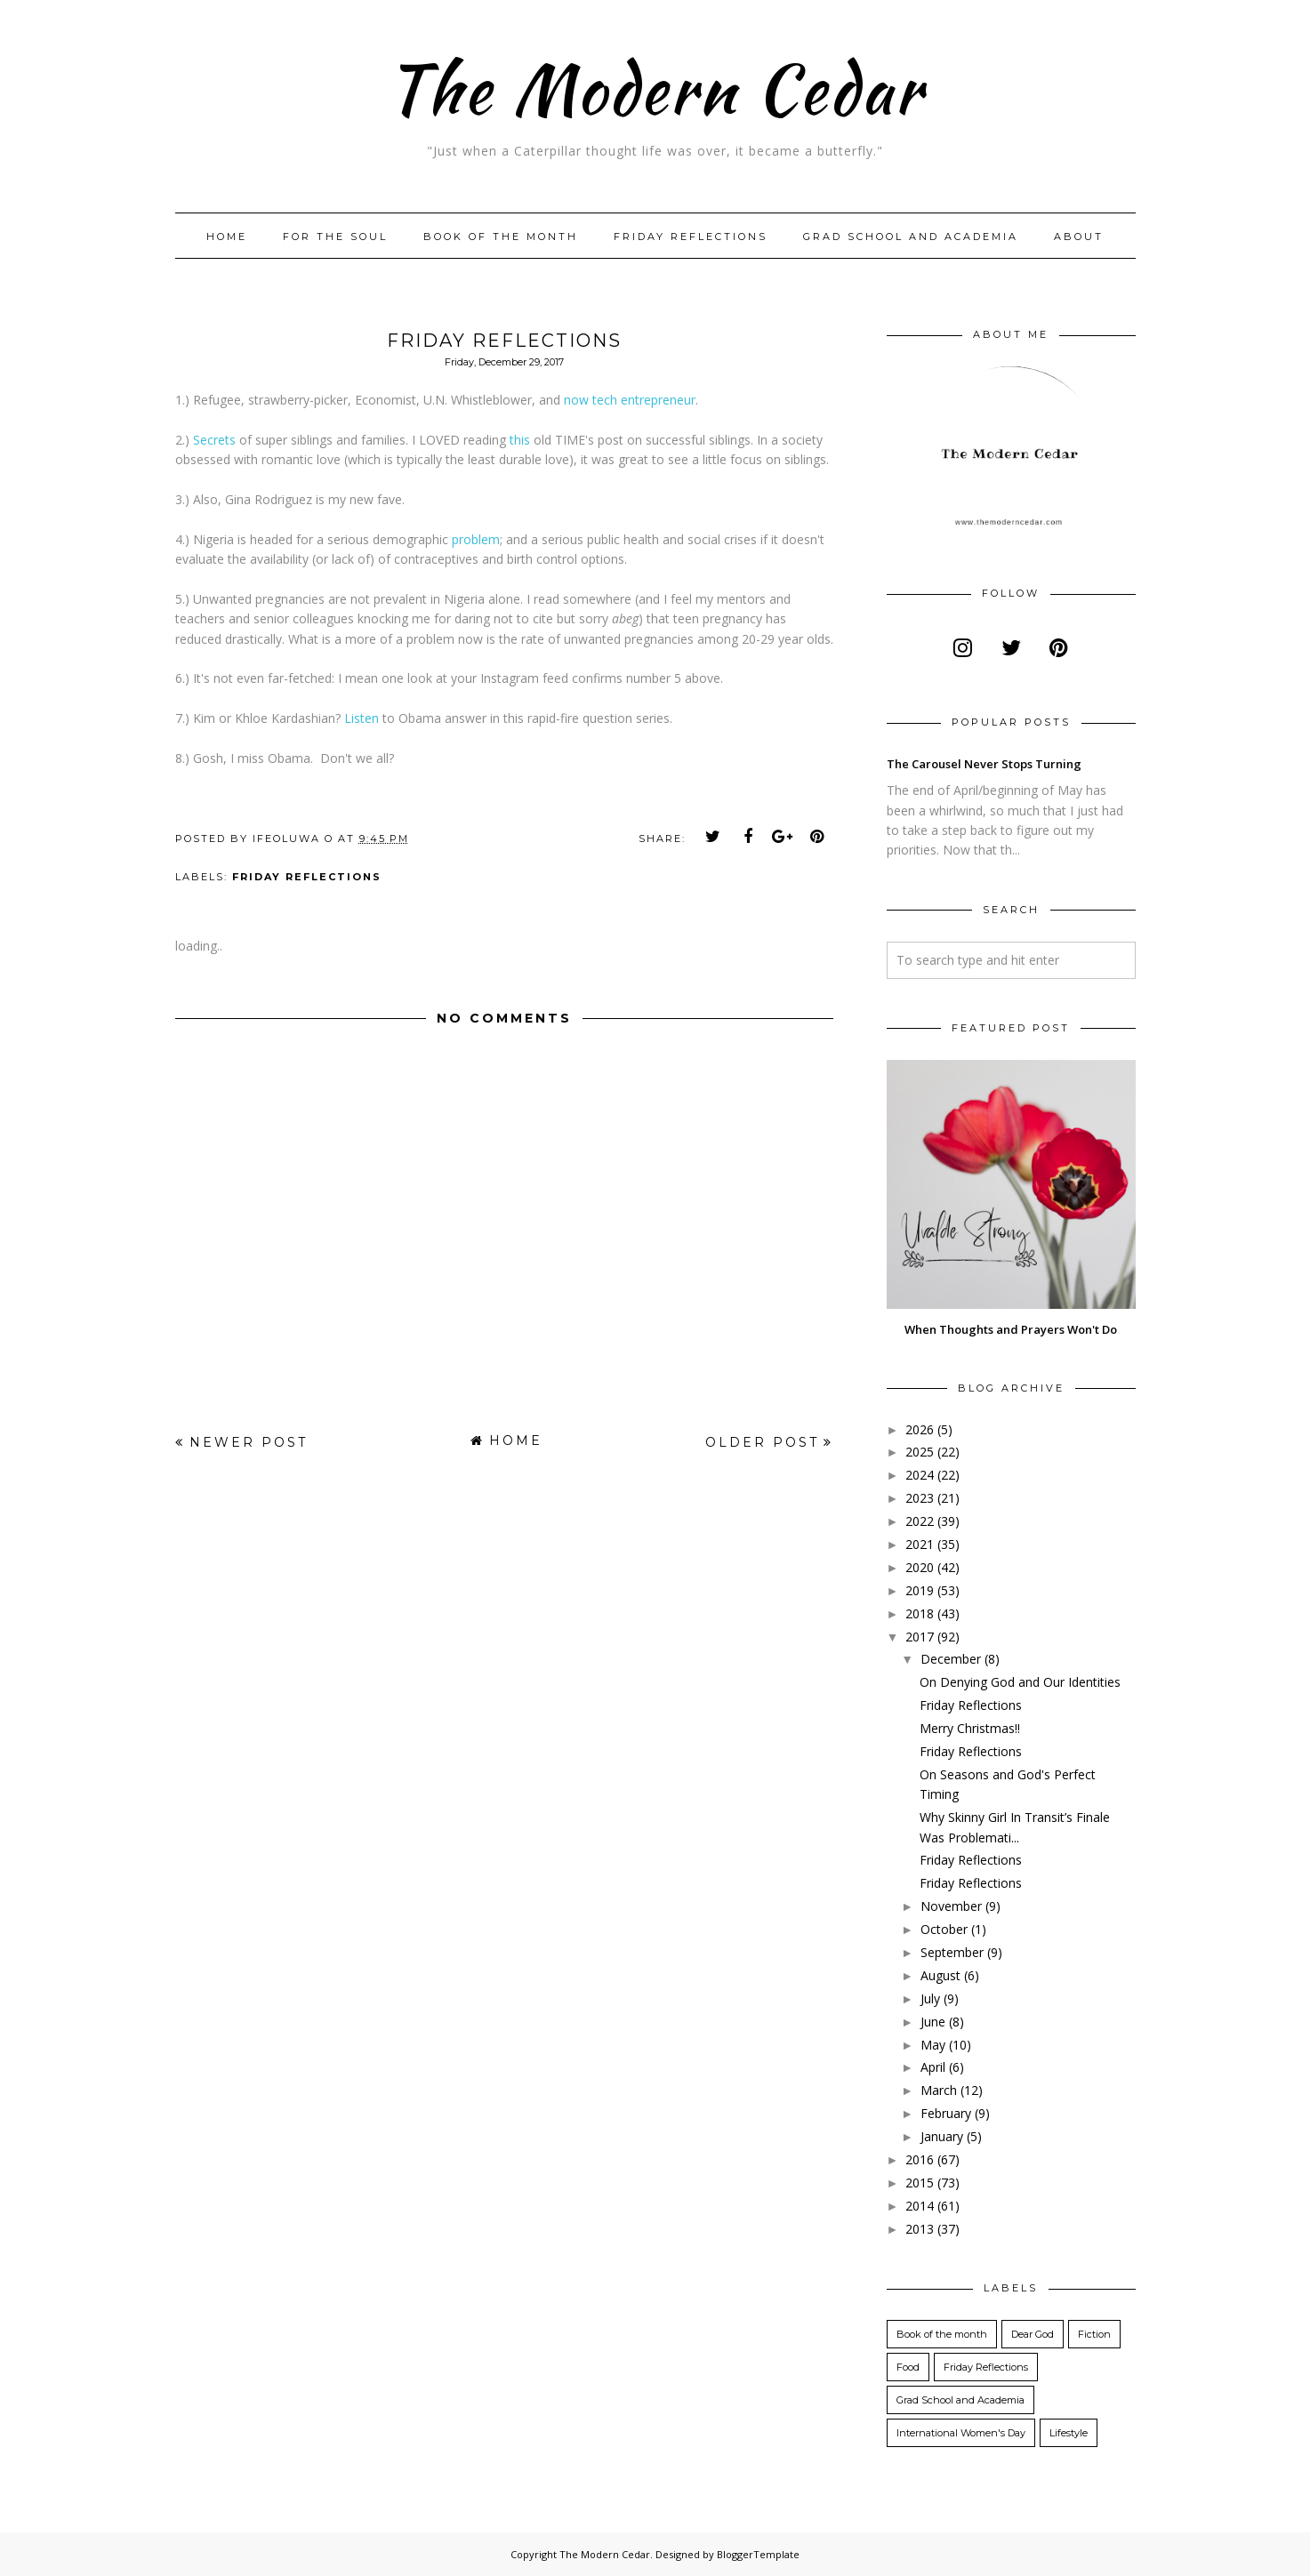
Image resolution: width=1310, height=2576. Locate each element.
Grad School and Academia (910, 236)
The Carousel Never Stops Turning (984, 764)
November (951, 1906)
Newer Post (248, 1442)
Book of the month (500, 236)
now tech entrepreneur (629, 399)
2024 (919, 1474)
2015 (919, 2182)
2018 (919, 1613)
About (1079, 236)
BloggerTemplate (758, 2554)
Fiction (1094, 2334)
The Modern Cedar (655, 84)
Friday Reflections (691, 236)
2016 (919, 2159)
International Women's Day (960, 2433)
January (941, 2136)
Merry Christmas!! (970, 1728)
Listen (361, 718)
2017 (919, 1636)
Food (908, 2367)
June (932, 2021)
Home (226, 236)
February (945, 2113)
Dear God (1032, 2334)
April (932, 2066)
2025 (919, 1451)
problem (476, 539)
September (952, 1952)
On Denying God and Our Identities (1020, 1681)
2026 (919, 1429)
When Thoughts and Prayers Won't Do (1010, 1329)
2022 (919, 1521)
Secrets (214, 439)
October (944, 1929)
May (932, 2044)
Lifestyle (1068, 2433)
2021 (919, 1544)
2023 (919, 1497)
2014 (919, 2205)
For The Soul (335, 236)
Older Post (762, 1442)
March (938, 2090)
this (520, 439)
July (930, 1998)
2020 (919, 1567)
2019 (919, 1590)
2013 (919, 2228)
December (950, 1658)
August (940, 1975)
